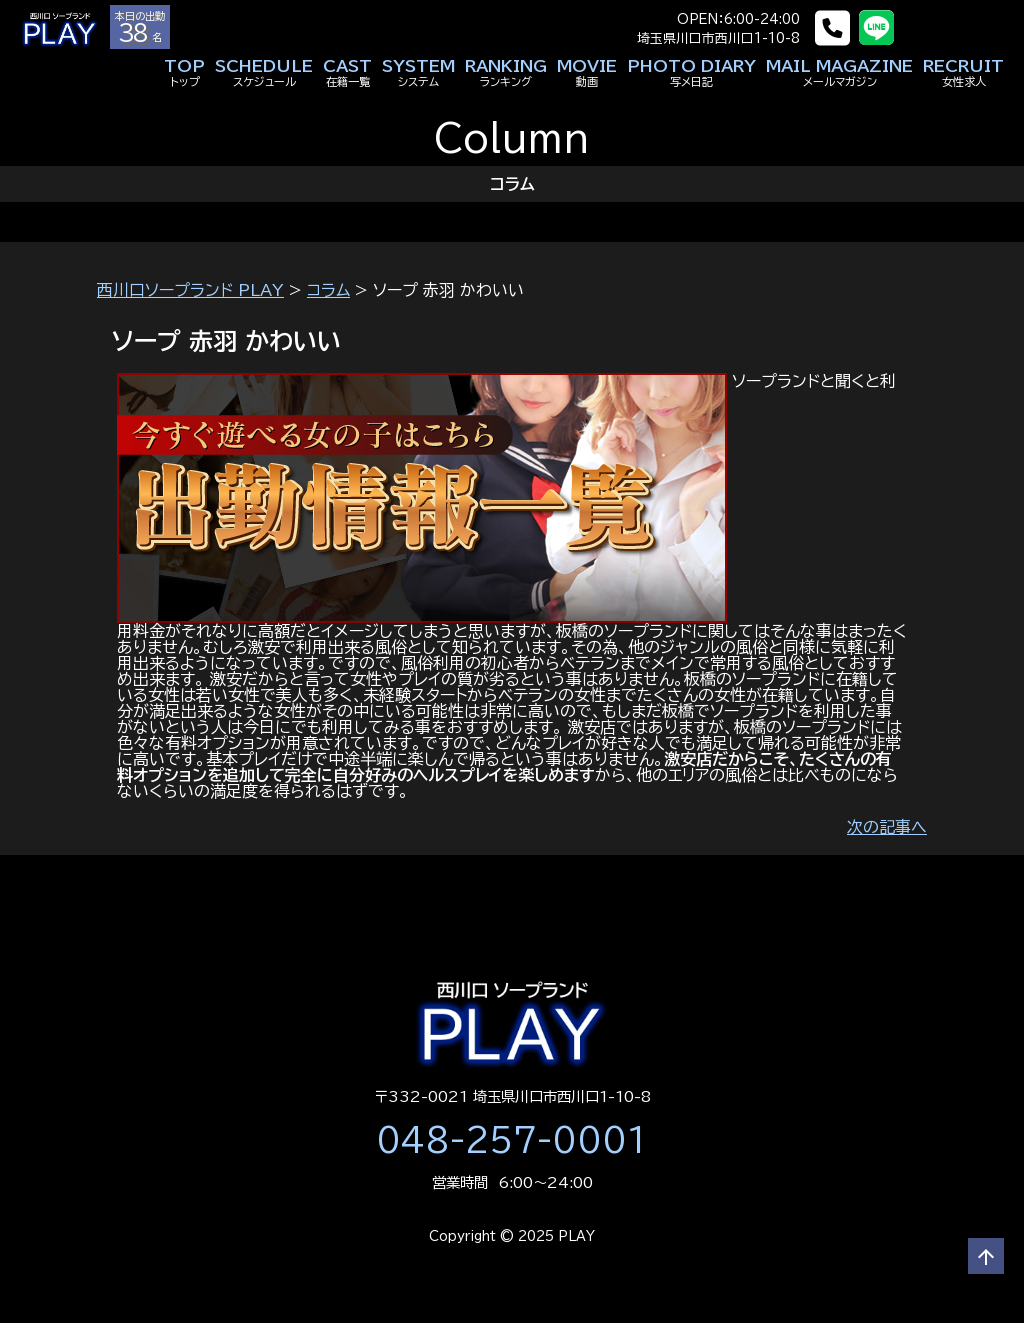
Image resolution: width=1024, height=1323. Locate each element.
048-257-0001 (512, 1140)
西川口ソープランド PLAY (190, 290)
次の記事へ (887, 827)
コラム (328, 290)
